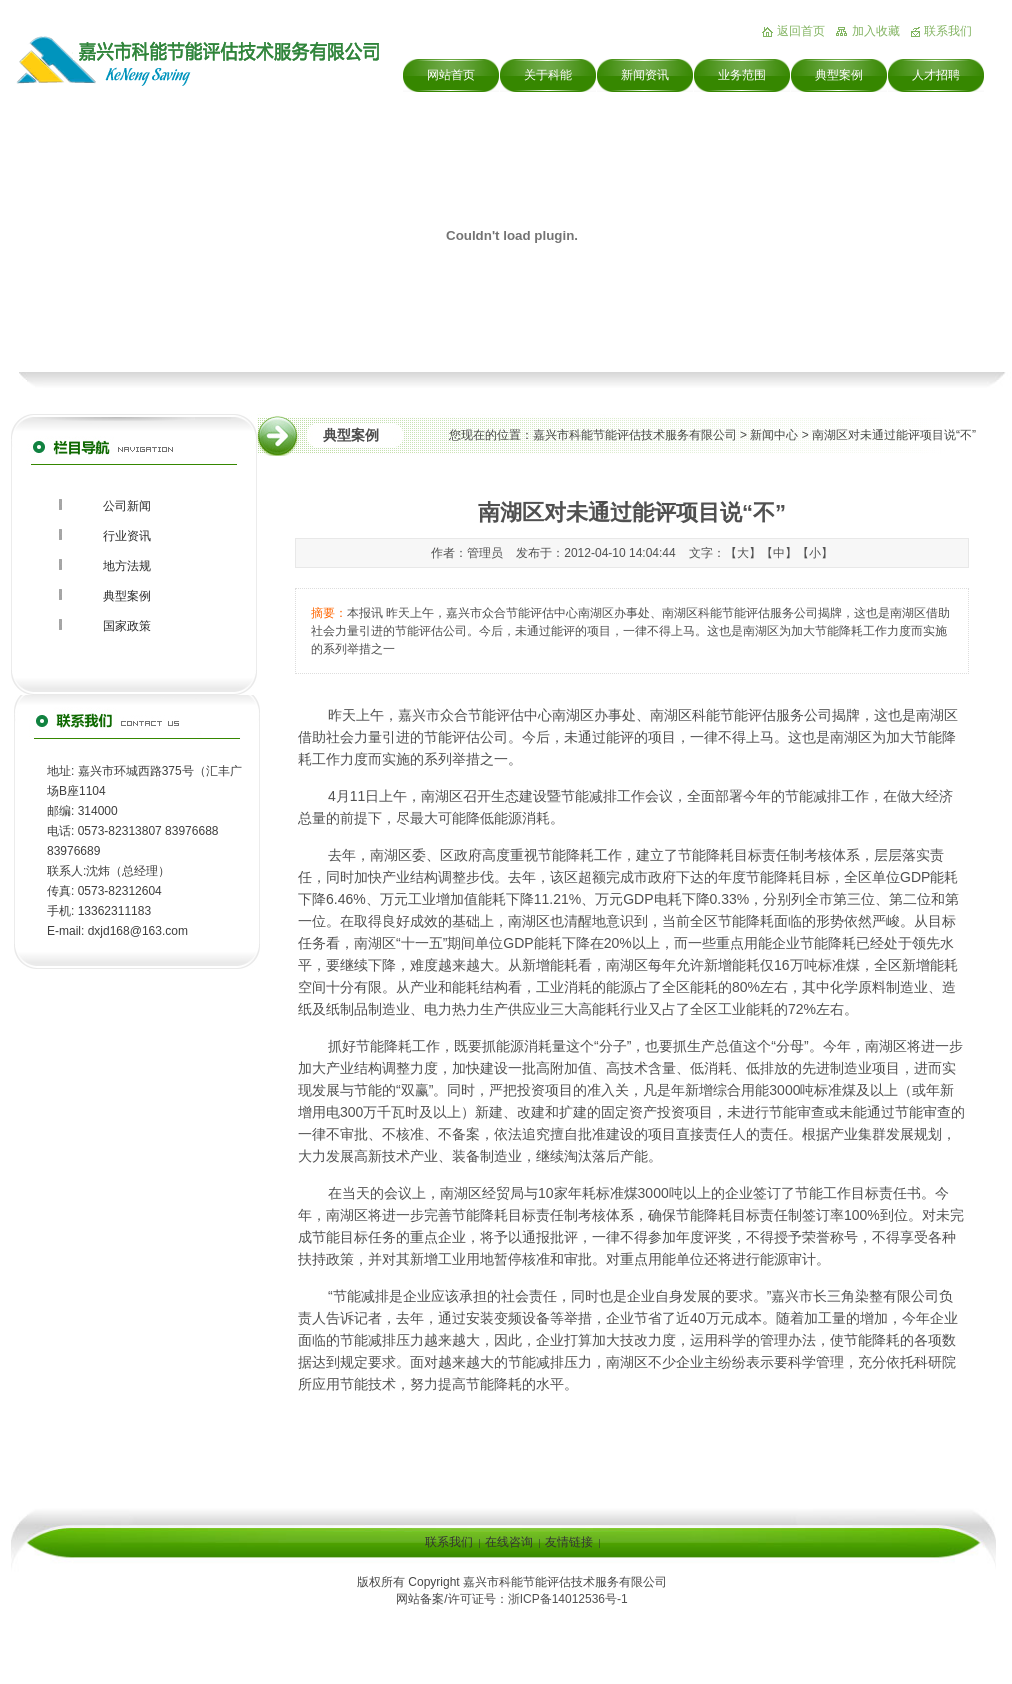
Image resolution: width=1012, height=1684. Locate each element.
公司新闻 (127, 506)
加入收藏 (876, 31)
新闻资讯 (645, 75)
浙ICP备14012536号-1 (568, 1599)
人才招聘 (936, 75)
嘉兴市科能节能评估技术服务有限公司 (635, 435)
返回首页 (801, 31)
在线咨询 (509, 1542)
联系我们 (948, 31)
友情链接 (569, 1542)
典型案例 (839, 75)
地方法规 (127, 566)
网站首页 (451, 75)
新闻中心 (774, 435)
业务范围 (742, 75)
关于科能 (548, 75)
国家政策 (127, 626)
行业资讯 (127, 536)
